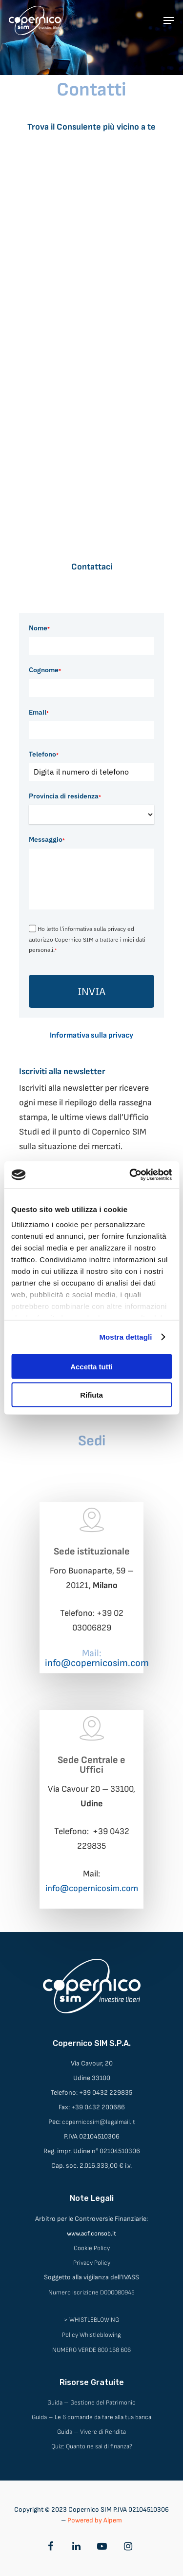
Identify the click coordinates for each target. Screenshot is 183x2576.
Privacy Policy (91, 2263)
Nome (39, 628)
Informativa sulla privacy (91, 1035)
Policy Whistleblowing (91, 2335)
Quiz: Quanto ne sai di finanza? (91, 2446)
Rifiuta (91, 1395)
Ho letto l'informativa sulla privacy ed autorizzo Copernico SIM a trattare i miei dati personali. (87, 939)
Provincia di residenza (65, 796)
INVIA (91, 991)
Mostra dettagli (125, 1337)
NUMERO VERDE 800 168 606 (91, 2350)
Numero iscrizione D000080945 (91, 2292)
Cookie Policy (92, 2248)
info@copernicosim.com (91, 1888)
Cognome (45, 669)
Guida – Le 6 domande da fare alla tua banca (91, 2417)
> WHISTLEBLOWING (91, 2320)
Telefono (44, 754)
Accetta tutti (91, 1366)
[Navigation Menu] (168, 20)
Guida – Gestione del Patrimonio (91, 2402)
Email (39, 712)
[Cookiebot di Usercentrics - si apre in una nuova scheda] (130, 1175)
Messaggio (47, 839)
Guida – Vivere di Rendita (91, 2432)
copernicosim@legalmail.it (98, 2122)
